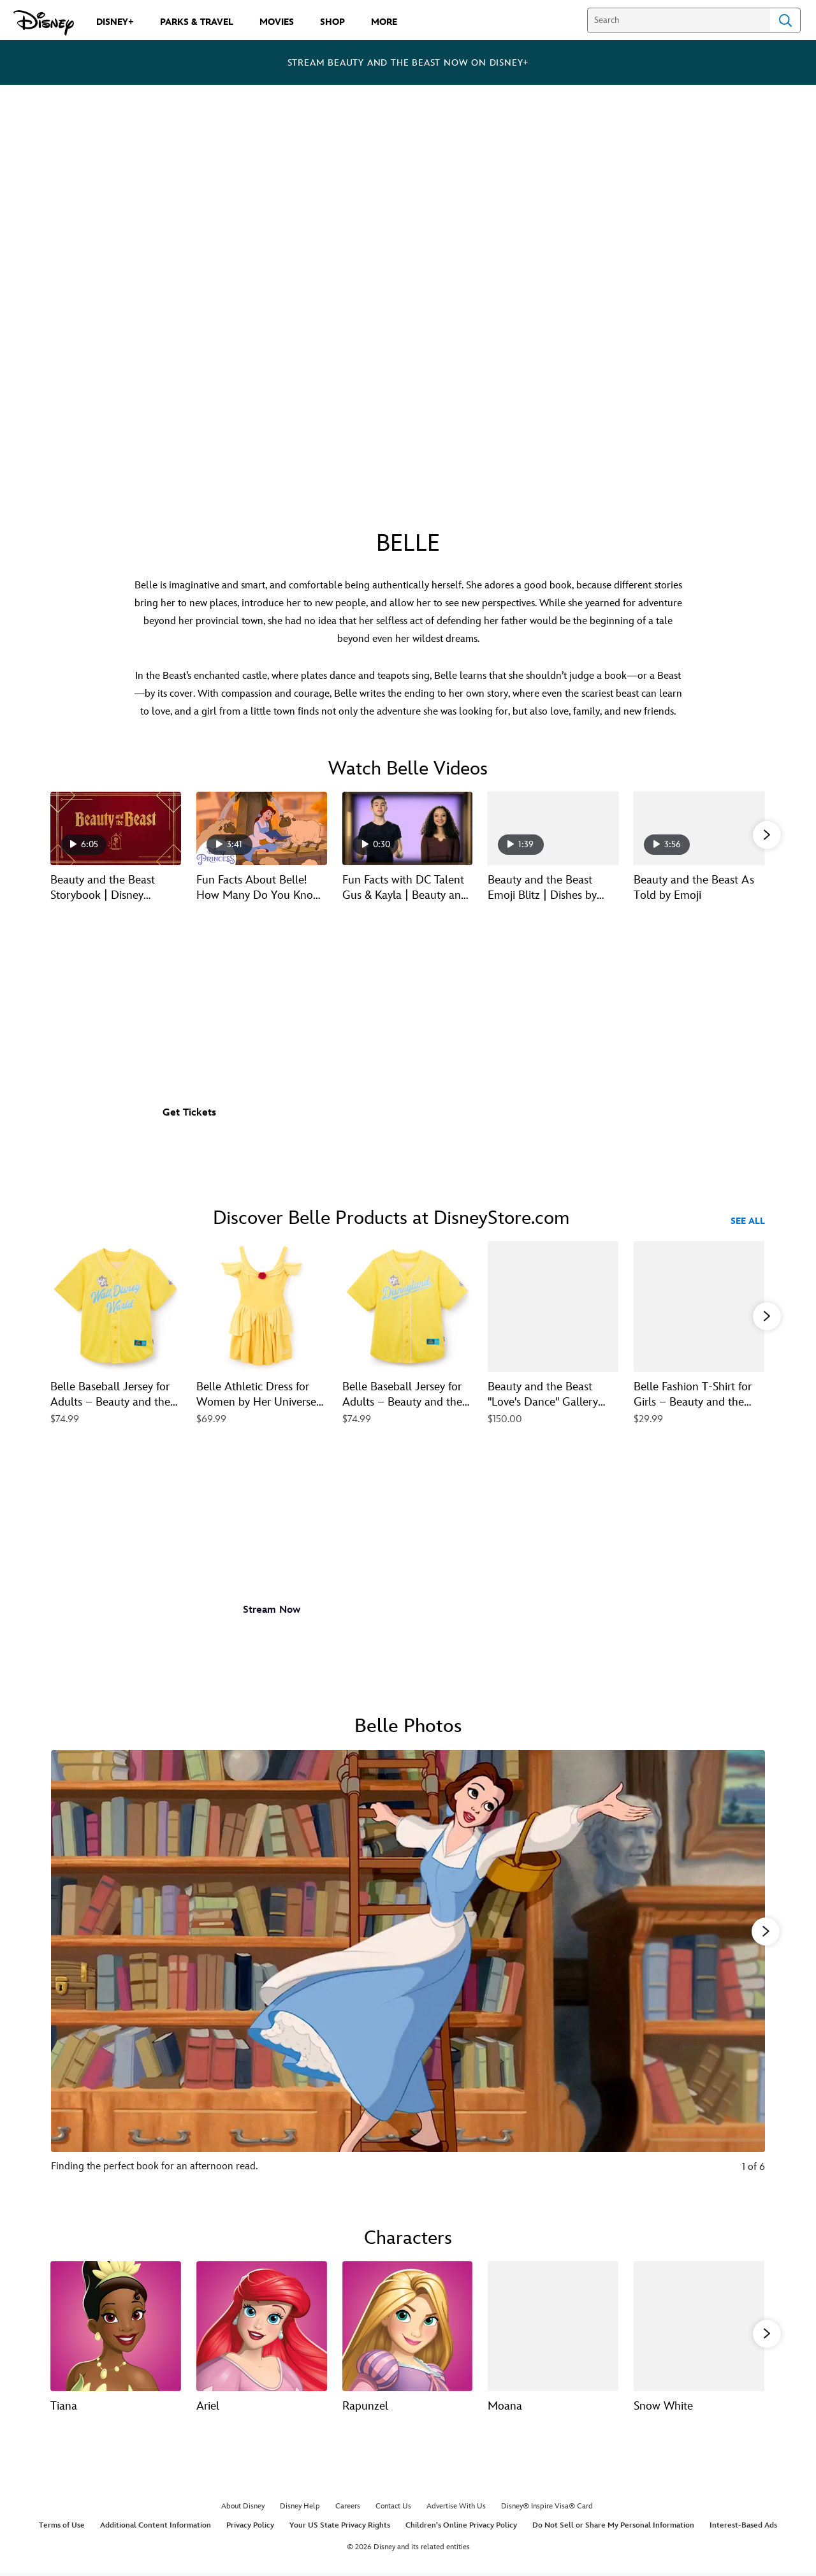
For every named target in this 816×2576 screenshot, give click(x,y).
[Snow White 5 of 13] (699, 2325)
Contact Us (393, 2509)
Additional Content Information (155, 2527)
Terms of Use (62, 2527)
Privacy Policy (250, 2527)
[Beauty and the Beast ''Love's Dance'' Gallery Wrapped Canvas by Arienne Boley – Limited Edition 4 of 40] (553, 1306)
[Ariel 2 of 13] (261, 2325)
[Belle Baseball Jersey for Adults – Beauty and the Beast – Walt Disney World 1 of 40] (115, 1306)
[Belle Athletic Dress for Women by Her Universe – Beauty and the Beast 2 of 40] (261, 1306)
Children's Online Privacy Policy (461, 2527)
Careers (347, 2509)
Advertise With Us (456, 2509)
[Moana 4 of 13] (553, 2325)
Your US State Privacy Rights (339, 2527)
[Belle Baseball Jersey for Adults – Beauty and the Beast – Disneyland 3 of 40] (407, 1306)
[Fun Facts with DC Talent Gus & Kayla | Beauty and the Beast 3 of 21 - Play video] (407, 828)
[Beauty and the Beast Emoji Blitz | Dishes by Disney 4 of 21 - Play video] (553, 828)
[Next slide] (745, 1968)
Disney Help (300, 2509)
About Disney (243, 2509)
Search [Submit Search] (785, 20)
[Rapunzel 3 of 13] (407, 2325)
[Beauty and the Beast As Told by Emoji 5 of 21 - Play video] (699, 828)
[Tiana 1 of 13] (115, 2325)
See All (748, 1221)
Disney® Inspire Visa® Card (547, 2509)
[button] (767, 834)
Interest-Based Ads (743, 2527)
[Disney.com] (43, 23)
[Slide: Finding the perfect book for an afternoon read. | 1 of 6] (408, 1968)
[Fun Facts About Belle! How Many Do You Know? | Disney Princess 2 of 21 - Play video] (261, 828)
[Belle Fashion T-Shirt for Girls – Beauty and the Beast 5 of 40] (699, 1306)
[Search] (678, 20)
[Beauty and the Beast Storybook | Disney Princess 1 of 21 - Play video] (115, 828)
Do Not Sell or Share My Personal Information (613, 2527)
